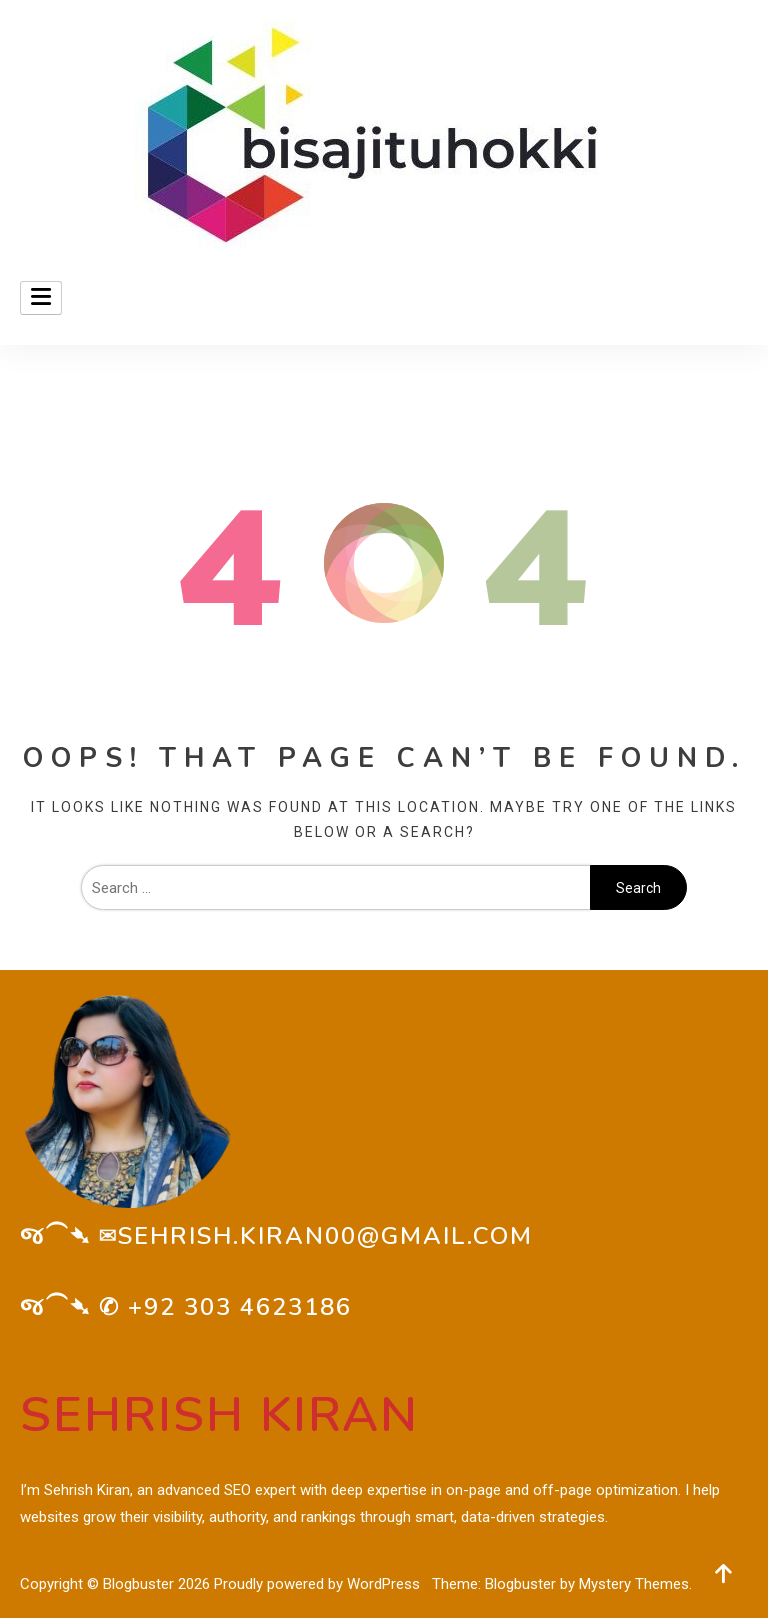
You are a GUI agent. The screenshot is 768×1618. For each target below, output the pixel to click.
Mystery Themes (634, 1584)
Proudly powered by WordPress (319, 1584)
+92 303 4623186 (240, 1307)
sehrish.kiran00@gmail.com (325, 1236)
